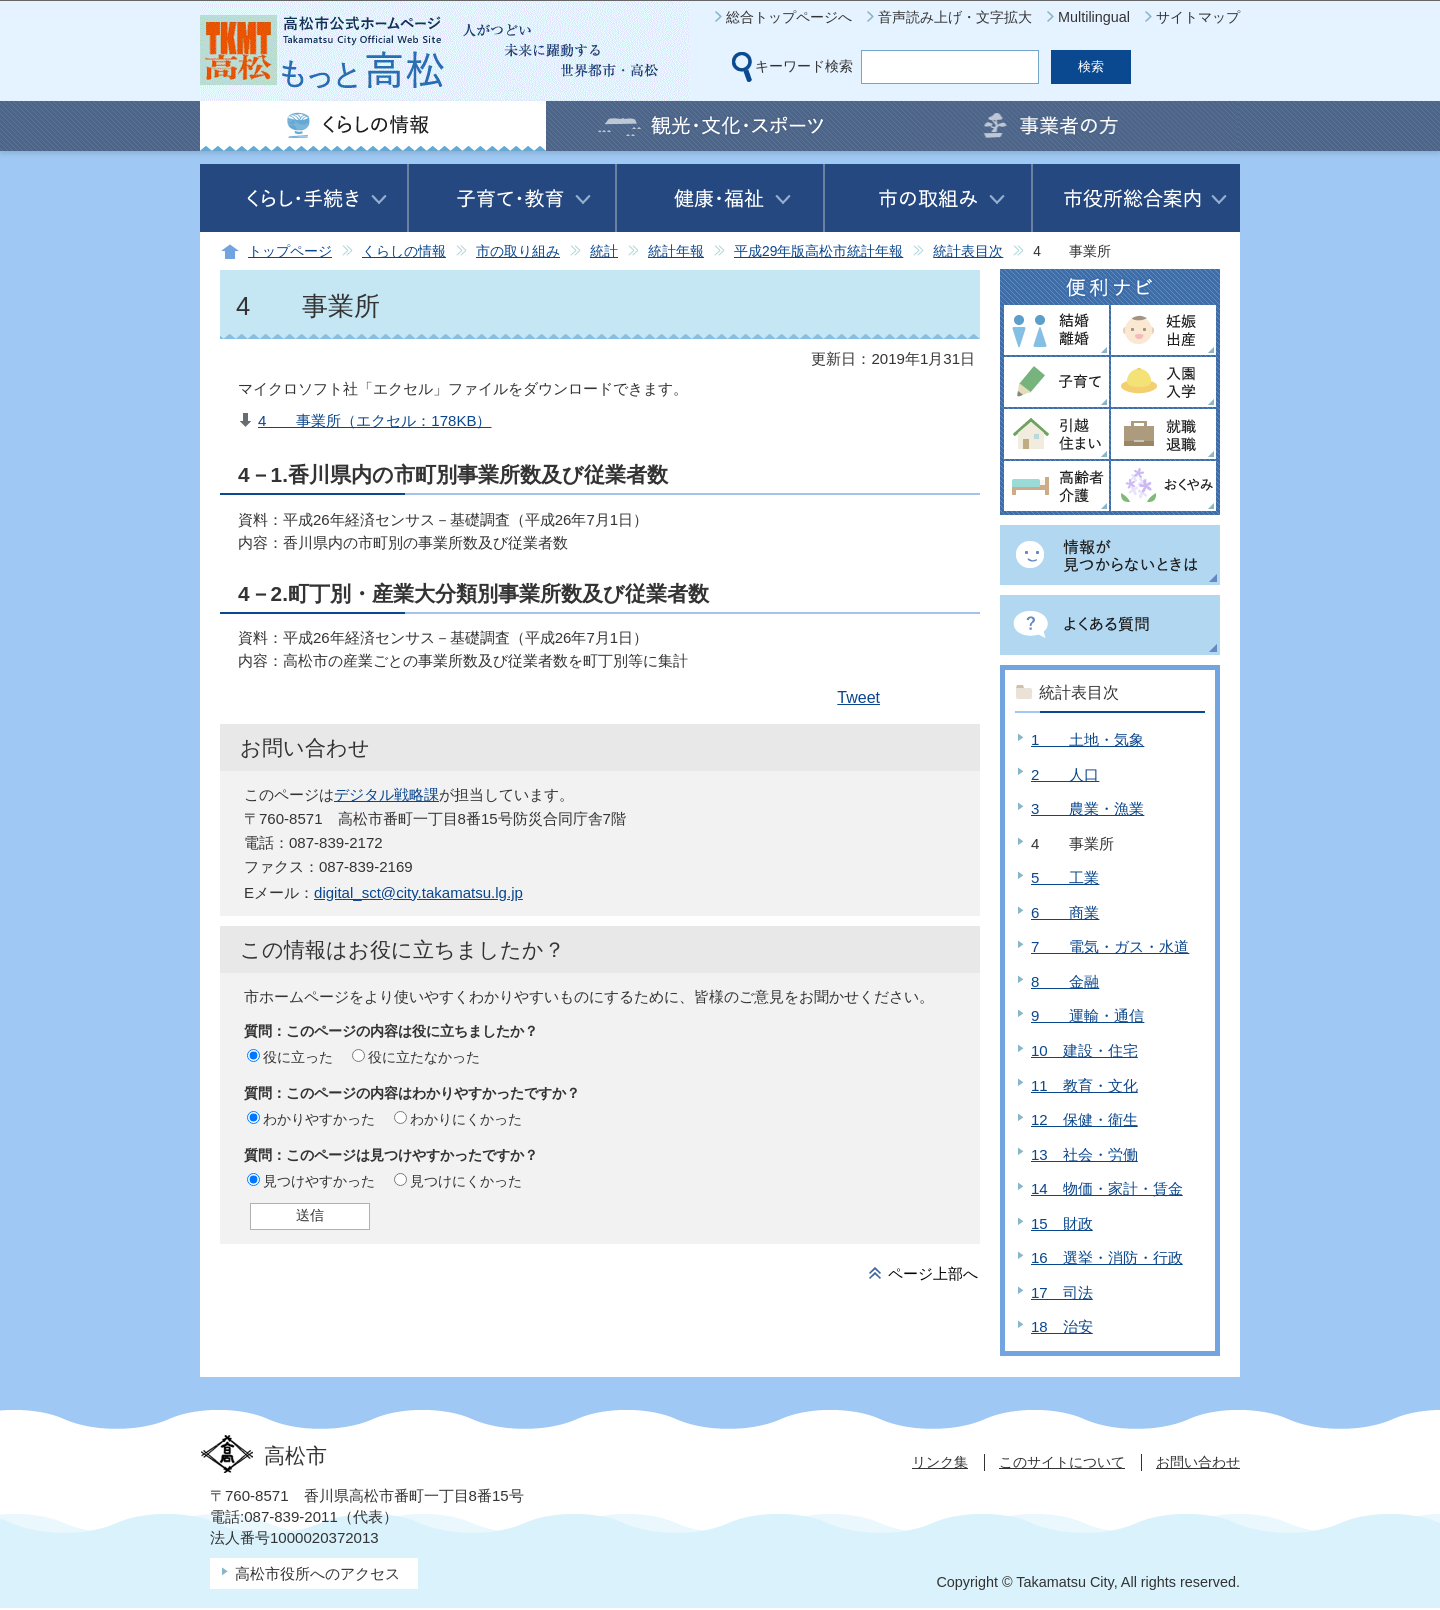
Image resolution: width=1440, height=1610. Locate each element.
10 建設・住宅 (1084, 1050)
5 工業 (1065, 877)
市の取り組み (518, 251)
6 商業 (1065, 912)
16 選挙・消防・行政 (1107, 1257)
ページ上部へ (933, 1273)
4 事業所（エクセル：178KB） (375, 420)
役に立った (298, 1057)
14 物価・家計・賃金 (1107, 1188)
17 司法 (1062, 1292)
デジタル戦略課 (386, 794)
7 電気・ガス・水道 (1110, 946)
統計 (604, 251)
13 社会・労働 (1084, 1154)
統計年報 (676, 251)
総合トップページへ (789, 17)
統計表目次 (968, 251)
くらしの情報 (404, 251)
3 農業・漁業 (1087, 808)
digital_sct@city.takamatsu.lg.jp (418, 892)
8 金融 (1065, 981)
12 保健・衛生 (1084, 1119)
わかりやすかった (319, 1119)
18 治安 (1062, 1326)
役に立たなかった (424, 1057)
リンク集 (940, 1462)
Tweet (858, 697)
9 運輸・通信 (1087, 1015)
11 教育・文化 (1084, 1085)
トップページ (290, 251)
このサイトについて (1062, 1462)
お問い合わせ (1198, 1462)
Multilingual (1094, 17)
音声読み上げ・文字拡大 (955, 17)
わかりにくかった (466, 1119)
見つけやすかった (319, 1181)
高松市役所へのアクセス (317, 1573)
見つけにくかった (466, 1181)
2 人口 (1065, 774)
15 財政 (1062, 1223)
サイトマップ (1198, 17)
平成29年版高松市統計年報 (818, 251)
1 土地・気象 (1087, 739)
